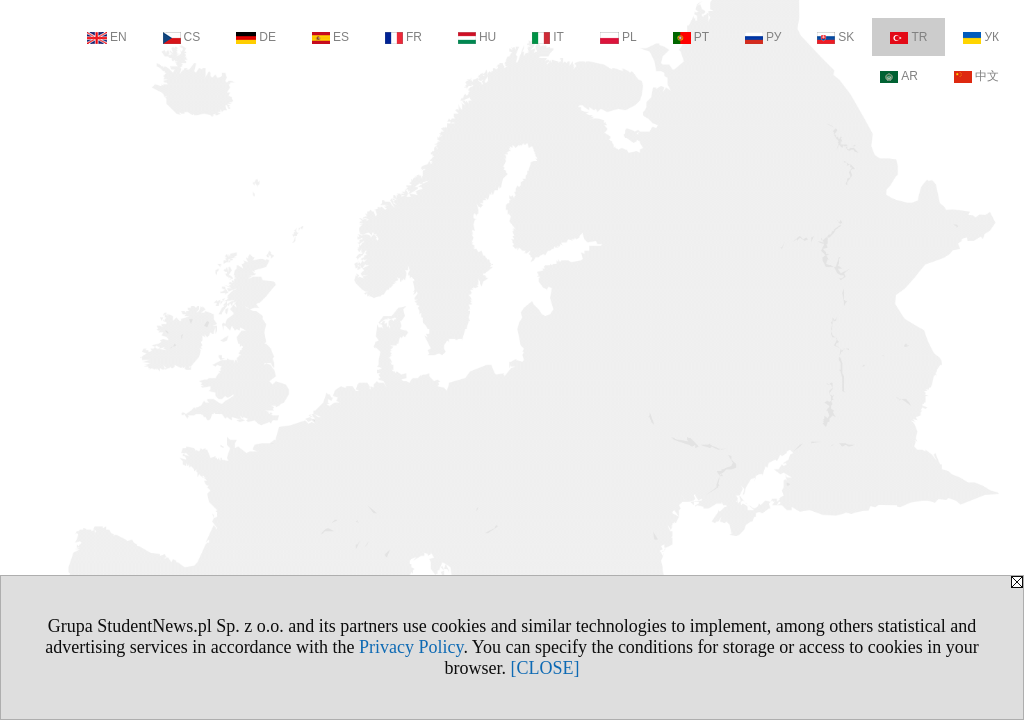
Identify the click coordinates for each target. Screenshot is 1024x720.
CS (182, 37)
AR (899, 76)
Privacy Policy (411, 647)
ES (330, 37)
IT (548, 37)
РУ (763, 37)
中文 (976, 76)
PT (691, 37)
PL (618, 37)
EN (107, 37)
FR (403, 37)
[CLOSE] (545, 668)
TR (908, 37)
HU (477, 37)
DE (256, 37)
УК (981, 37)
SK (835, 37)
